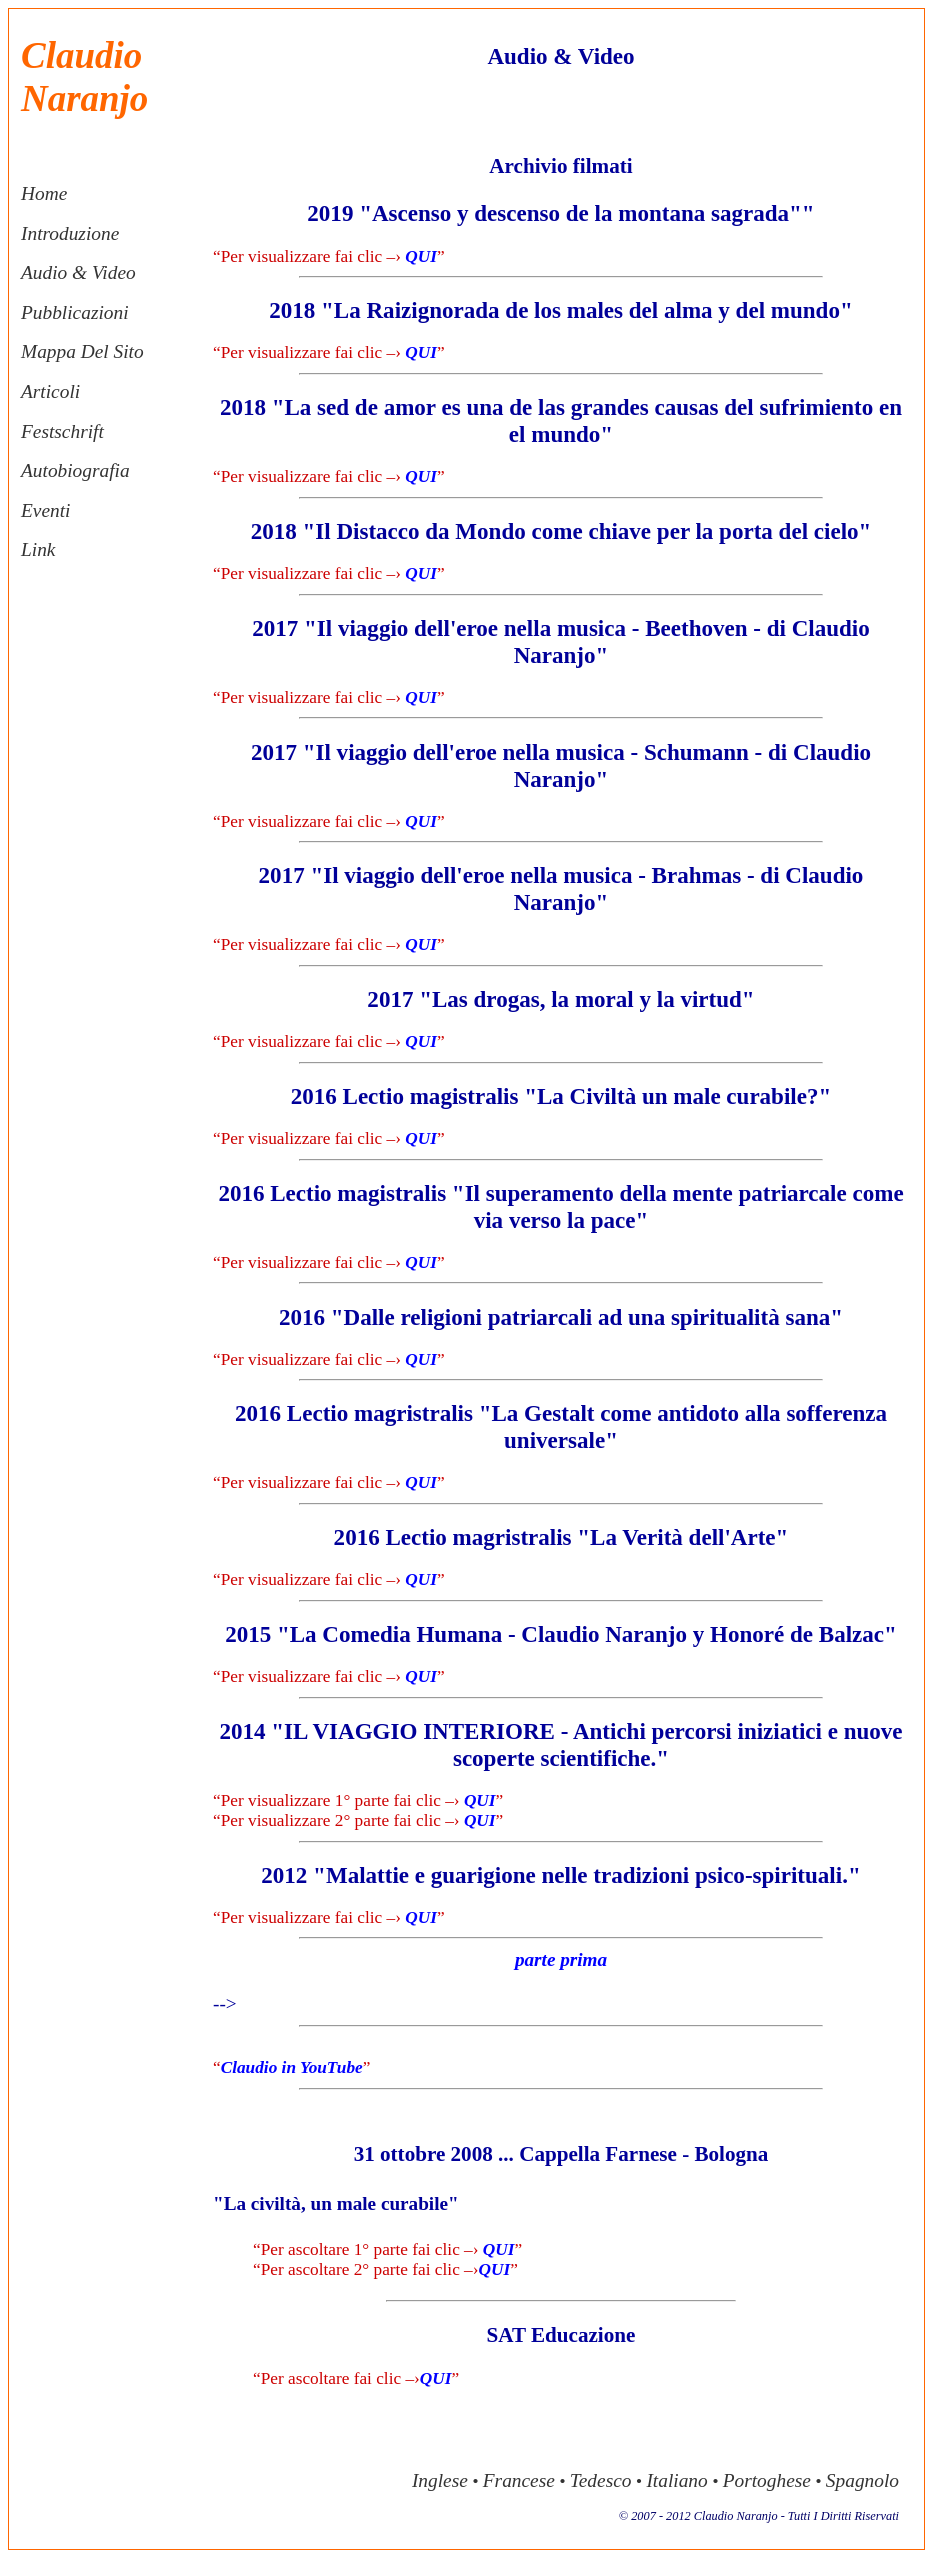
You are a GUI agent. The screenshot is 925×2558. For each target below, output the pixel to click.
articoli (50, 391)
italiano (676, 2480)
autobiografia (75, 470)
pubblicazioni (75, 312)
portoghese (767, 2480)
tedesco (601, 2480)
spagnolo (862, 2480)
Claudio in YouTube (292, 2067)
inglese (440, 2480)
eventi (45, 510)
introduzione (70, 233)
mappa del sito (82, 351)
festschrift (62, 431)
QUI (421, 256)
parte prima (561, 1959)
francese (519, 2480)
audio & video (78, 272)
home (44, 193)
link (38, 549)
